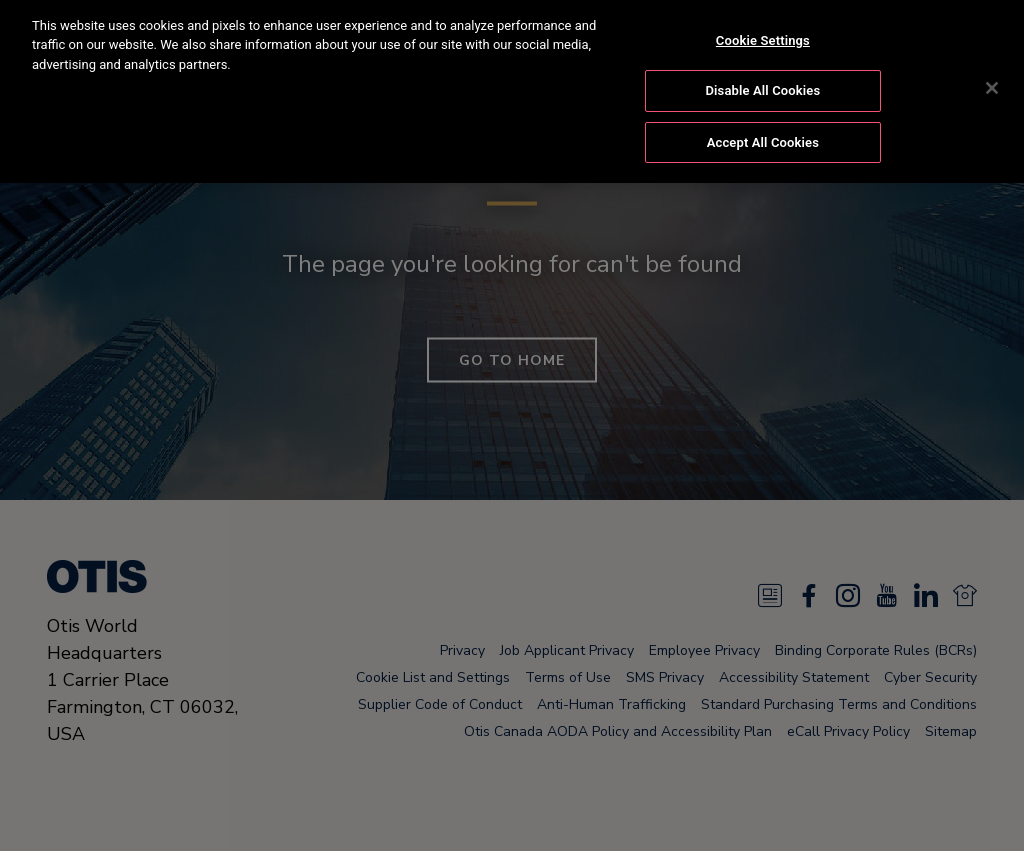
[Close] (992, 71)
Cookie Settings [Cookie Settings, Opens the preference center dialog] (763, 23)
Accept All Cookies (763, 125)
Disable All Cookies (763, 73)
